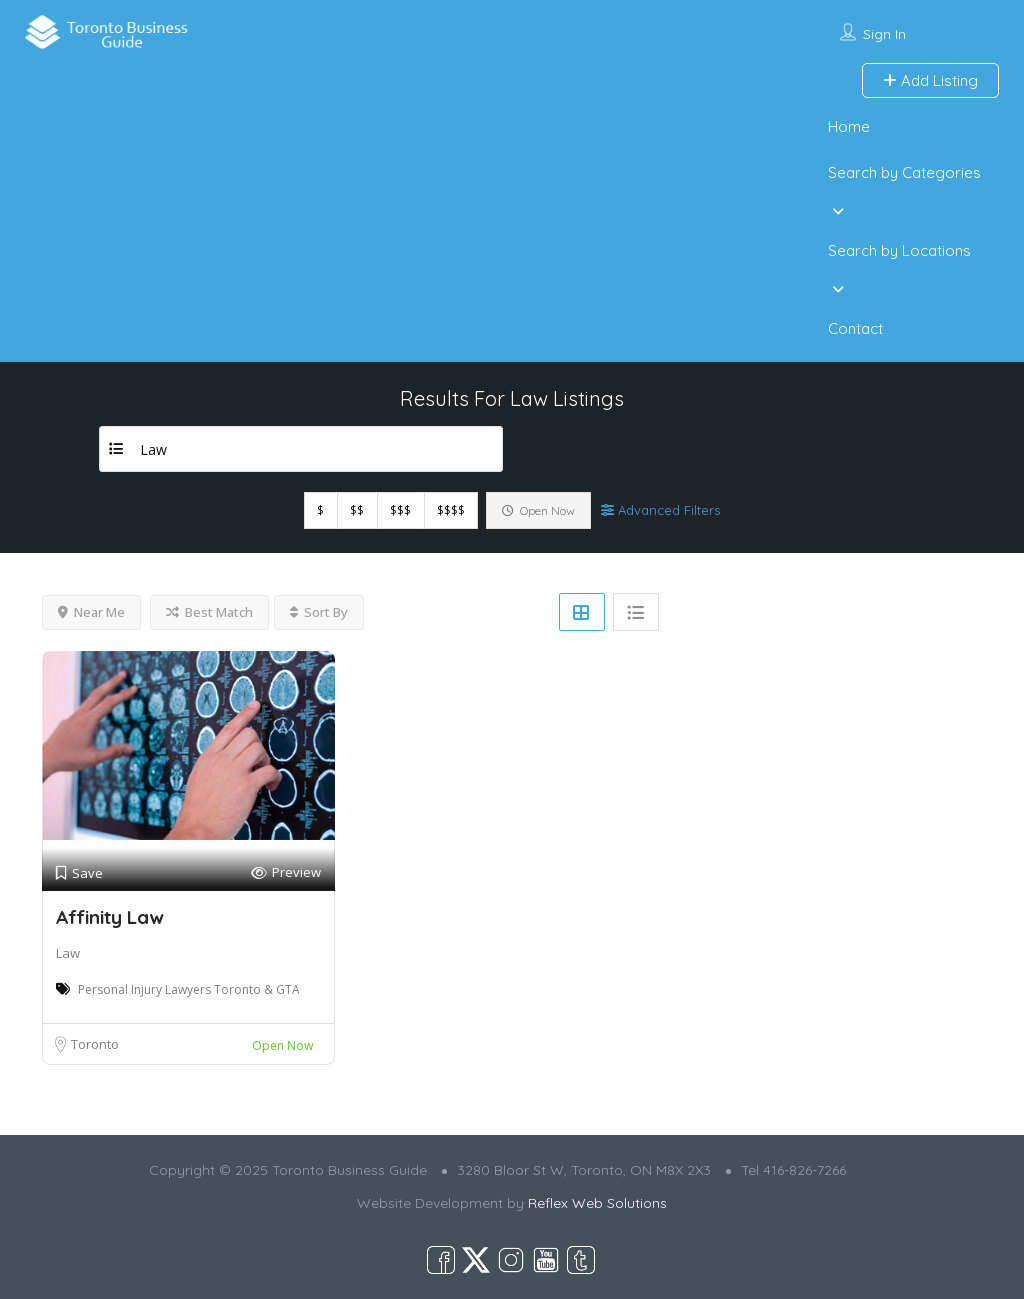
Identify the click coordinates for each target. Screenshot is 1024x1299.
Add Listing (930, 80)
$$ (357, 510)
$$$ (400, 510)
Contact (855, 328)
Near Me (91, 612)
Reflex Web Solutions (597, 1203)
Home (849, 126)
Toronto (95, 1044)
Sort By (319, 612)
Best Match (209, 612)
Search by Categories (904, 172)
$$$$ (451, 510)
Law (68, 953)
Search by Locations (899, 250)
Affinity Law (110, 917)
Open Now (538, 510)
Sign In (884, 34)
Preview (286, 872)
